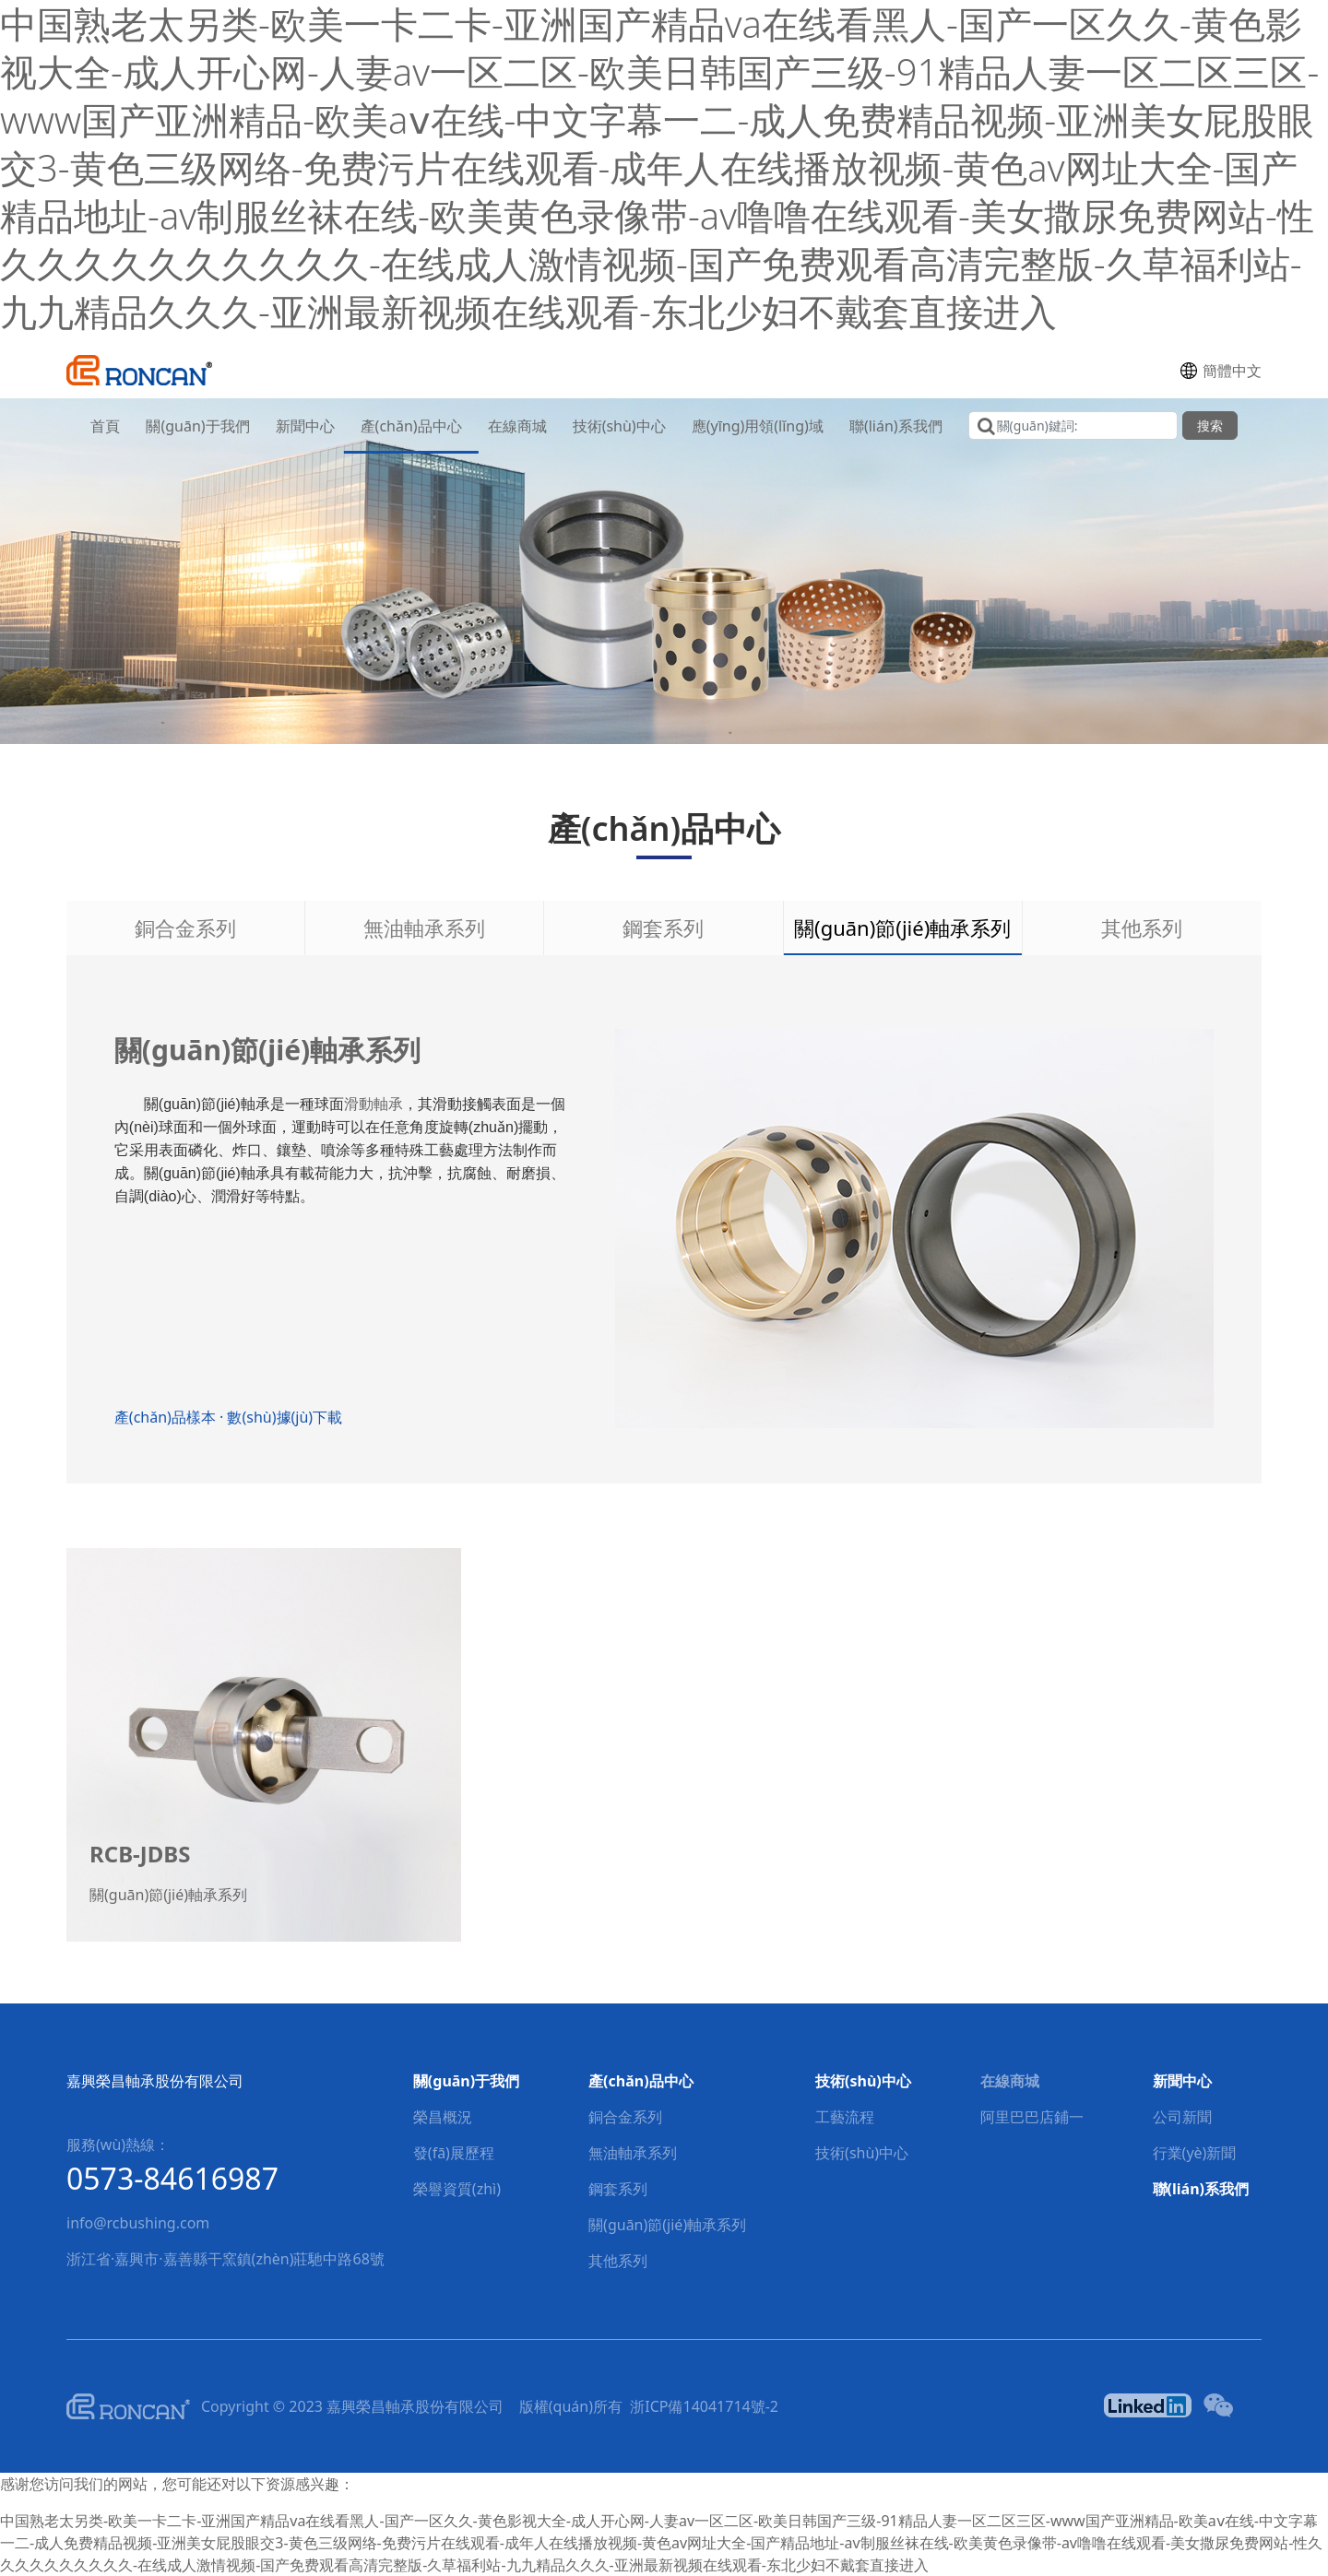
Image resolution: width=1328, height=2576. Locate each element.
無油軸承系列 (424, 927)
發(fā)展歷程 (453, 2153)
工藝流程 (844, 2117)
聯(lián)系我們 (896, 426)
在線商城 (517, 426)
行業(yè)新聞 (1195, 2153)
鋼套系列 (663, 927)
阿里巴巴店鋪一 (1032, 2117)
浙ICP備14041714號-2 (704, 2406)
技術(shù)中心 (619, 426)
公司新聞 (1182, 2117)
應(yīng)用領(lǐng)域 (758, 426)
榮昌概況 (442, 2117)
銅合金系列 (185, 927)
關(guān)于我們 (197, 426)
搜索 (1210, 425)
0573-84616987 (172, 2178)
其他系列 (1141, 927)
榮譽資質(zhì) (457, 2189)
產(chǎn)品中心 (411, 426)
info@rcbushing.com (137, 2223)
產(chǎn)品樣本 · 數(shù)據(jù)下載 (240, 1417)
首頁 (105, 426)
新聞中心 (305, 426)
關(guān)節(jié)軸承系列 (902, 927)
